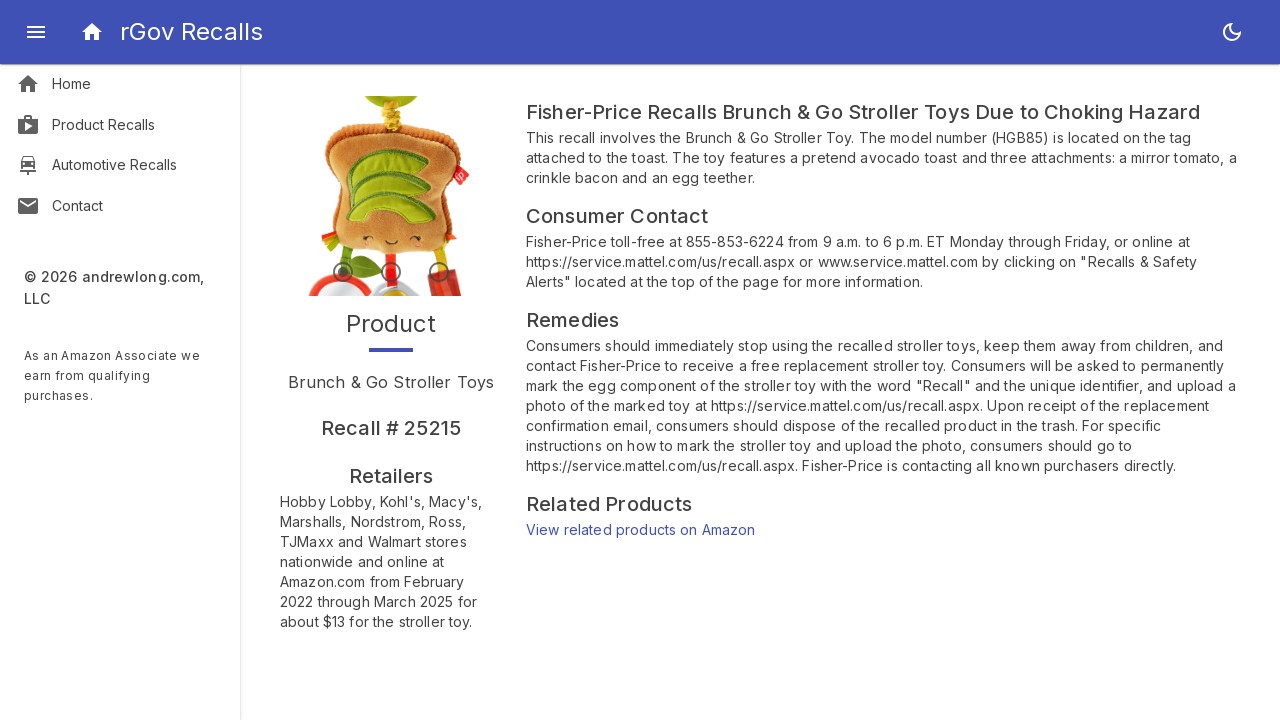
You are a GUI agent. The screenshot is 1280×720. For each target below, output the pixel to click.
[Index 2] (391, 272)
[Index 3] (439, 272)
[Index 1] (343, 272)
